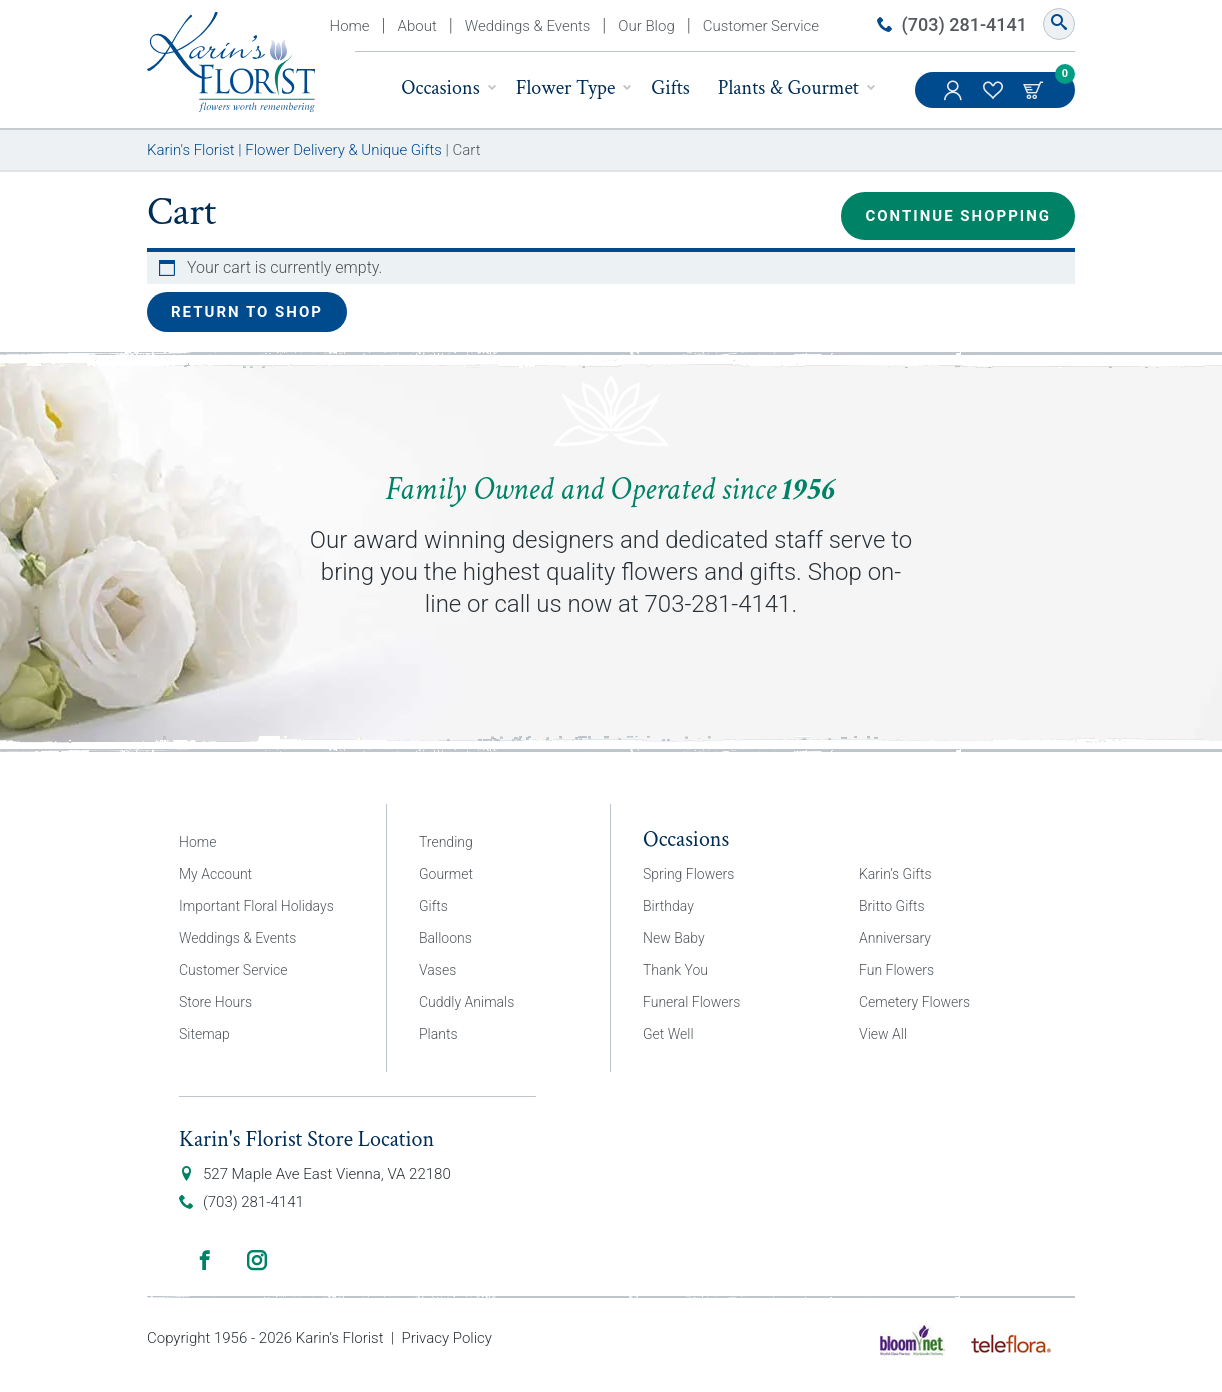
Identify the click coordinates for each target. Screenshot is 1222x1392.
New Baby (674, 938)
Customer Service (761, 26)
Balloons (445, 938)
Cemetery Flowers (914, 1002)
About (417, 26)
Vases (437, 970)
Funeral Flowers (691, 1002)
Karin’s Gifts (895, 874)
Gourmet (446, 874)
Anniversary (895, 938)
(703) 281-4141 (964, 24)
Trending (446, 842)
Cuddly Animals (466, 1002)
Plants (438, 1034)
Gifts (670, 88)
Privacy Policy (446, 1338)
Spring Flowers (688, 874)
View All (883, 1034)
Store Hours (215, 1002)
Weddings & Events (528, 26)
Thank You (675, 970)
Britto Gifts (892, 906)
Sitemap (204, 1034)
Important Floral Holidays (256, 906)
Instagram (257, 1260)
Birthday (668, 906)
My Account (955, 100)
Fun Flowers (896, 970)
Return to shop (247, 312)
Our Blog (646, 26)
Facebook (205, 1260)
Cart (1035, 90)
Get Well (668, 1034)
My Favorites (995, 100)
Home (350, 26)
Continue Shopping (958, 216)
